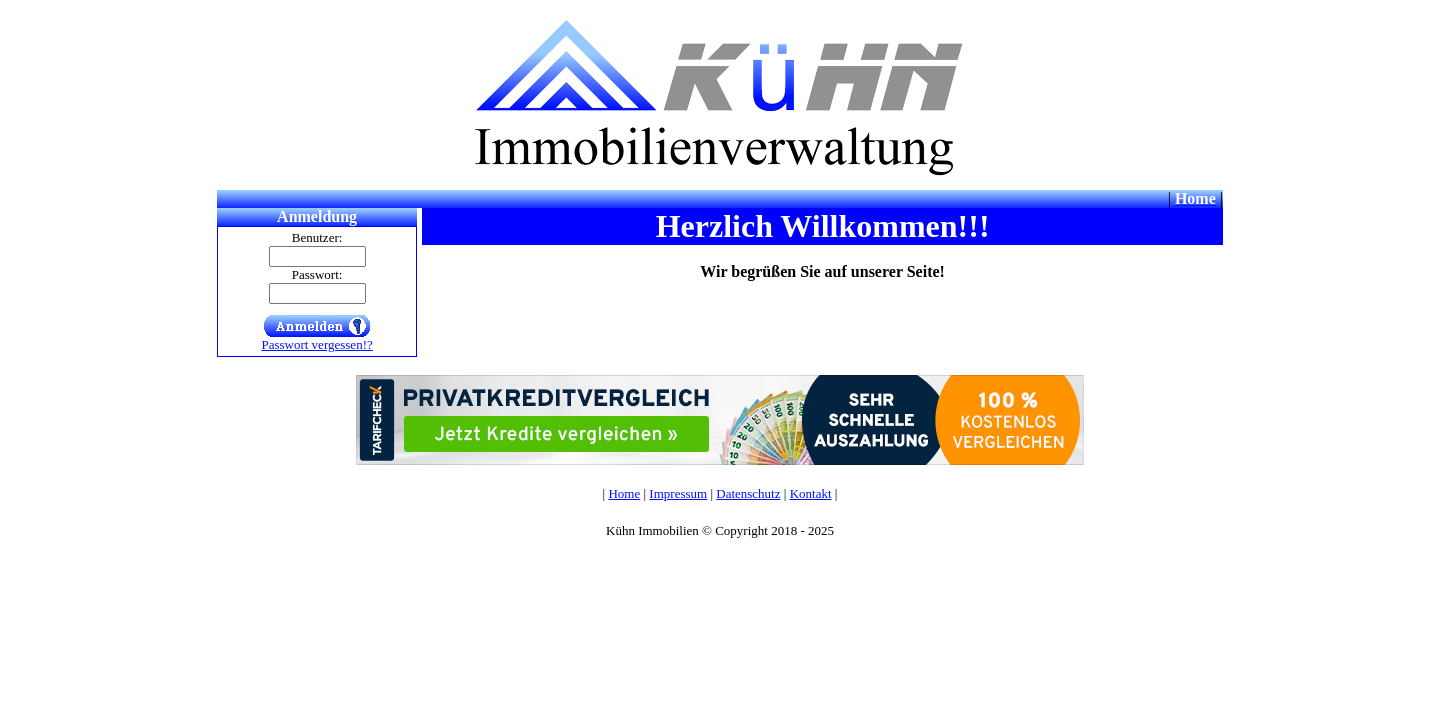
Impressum (678, 493)
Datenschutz (748, 493)
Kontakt (811, 493)
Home (624, 493)
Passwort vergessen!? (316, 344)
